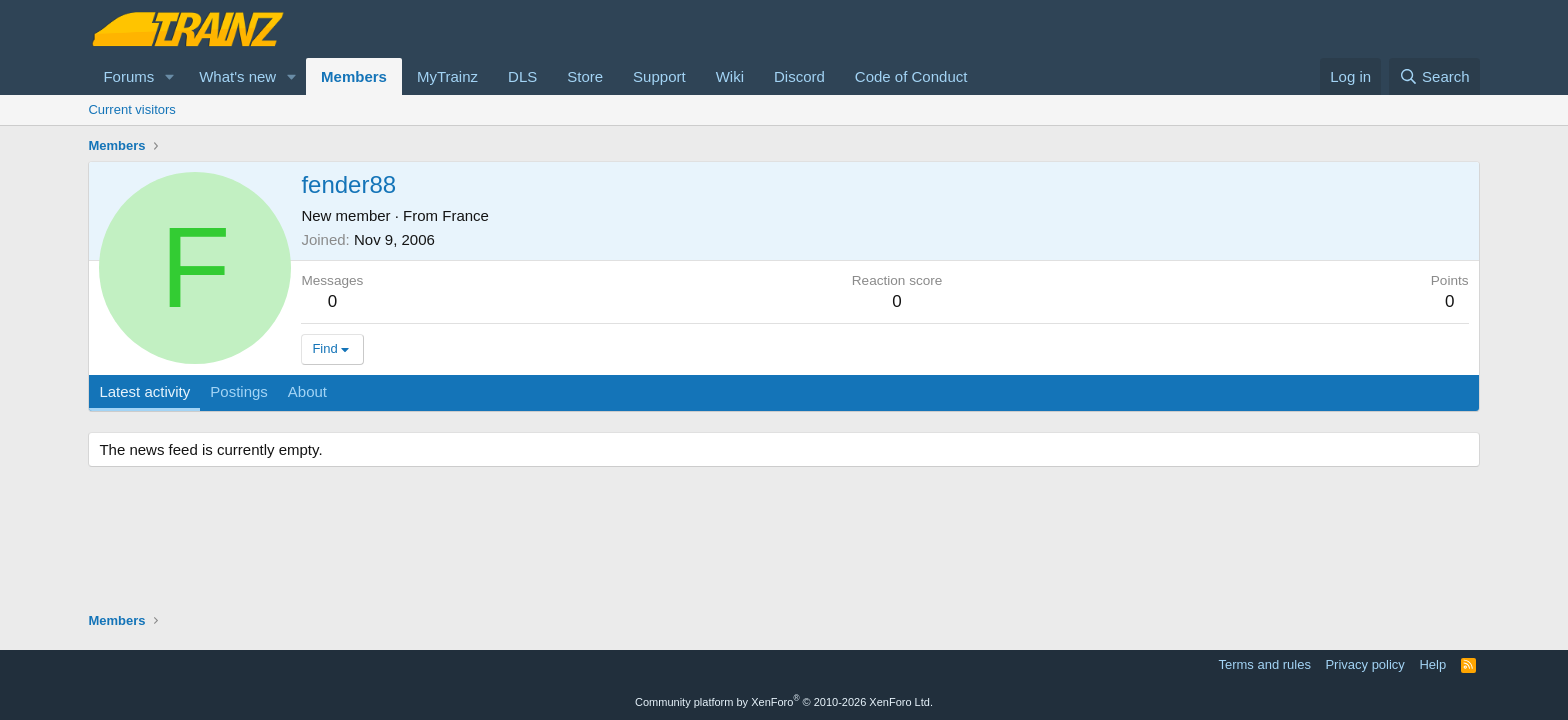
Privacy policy (1364, 664)
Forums (128, 76)
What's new (237, 76)
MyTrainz (447, 76)
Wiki (730, 76)
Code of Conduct (911, 76)
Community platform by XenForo (784, 702)
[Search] (1434, 76)
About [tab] (307, 391)
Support (659, 76)
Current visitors (131, 109)
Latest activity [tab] (144, 391)
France (465, 215)
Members (354, 76)
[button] (170, 76)
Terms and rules (1264, 664)
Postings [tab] (239, 391)
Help (1432, 664)
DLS (522, 76)
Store (585, 76)
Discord (799, 76)
